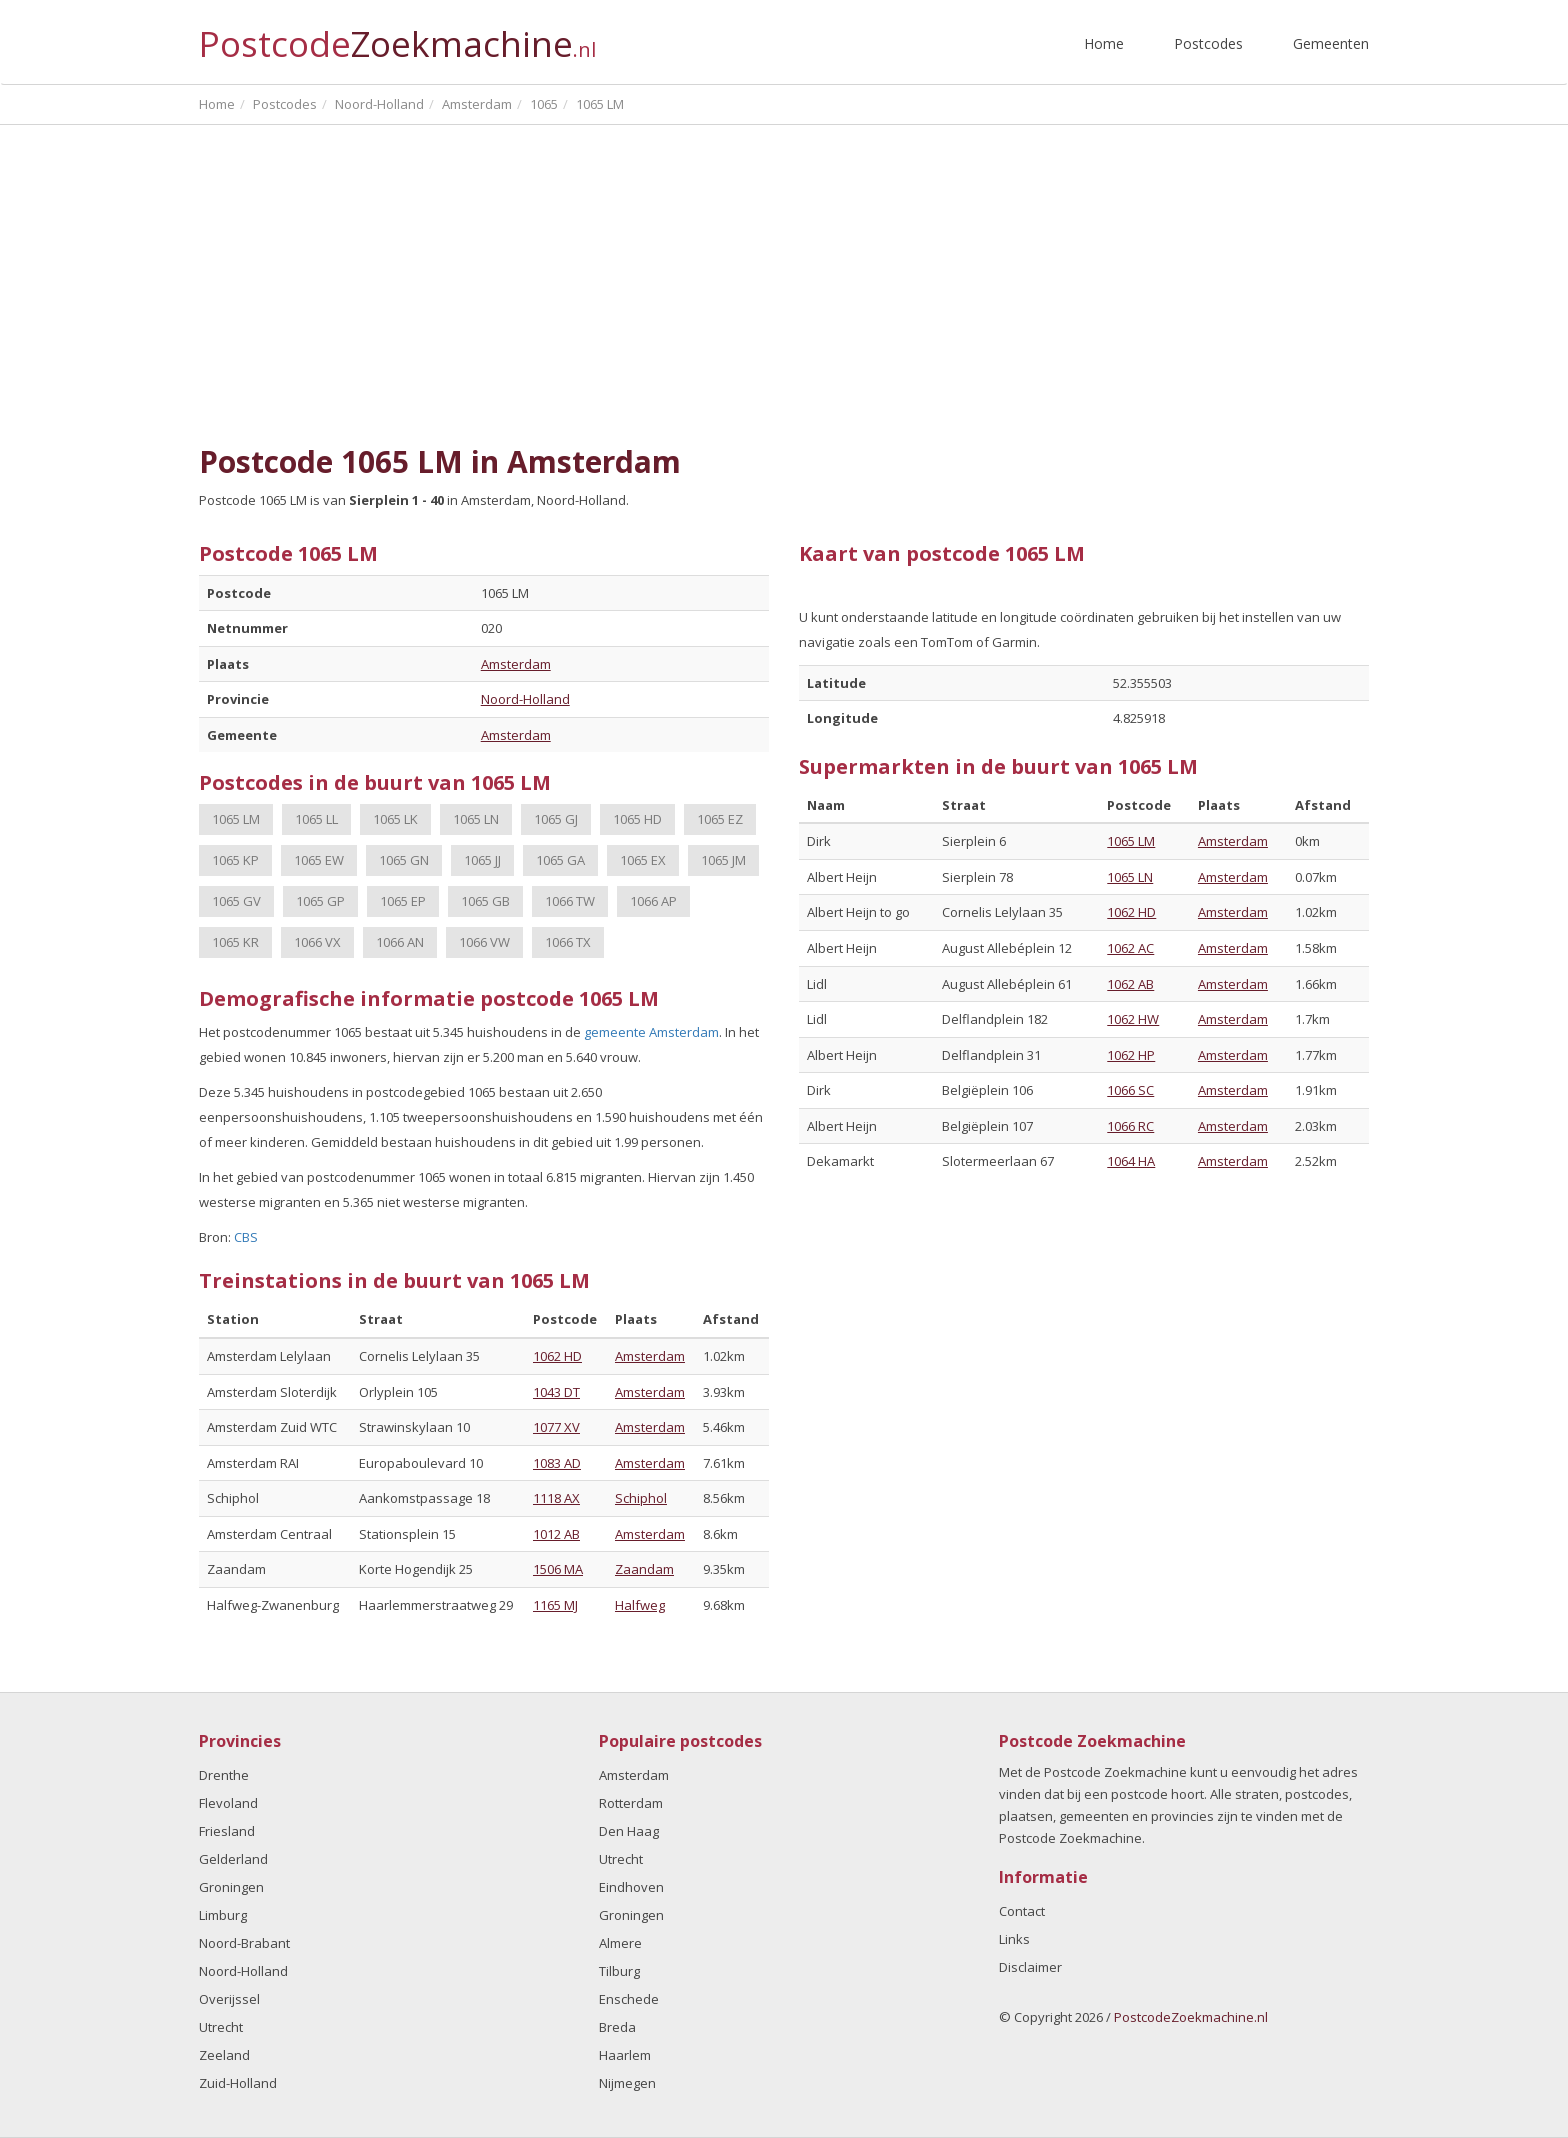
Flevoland (228, 1803)
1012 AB (556, 1534)
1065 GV (236, 901)
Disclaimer (1030, 1967)
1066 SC (1130, 1090)
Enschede (629, 1999)
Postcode (397, 35)
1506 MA (558, 1569)
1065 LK (395, 819)
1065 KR (235, 942)
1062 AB (1130, 984)
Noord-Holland (525, 699)
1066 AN (400, 942)
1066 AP (653, 901)
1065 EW (319, 860)
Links (1014, 1939)
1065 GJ (556, 819)
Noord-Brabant (244, 1943)
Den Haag (629, 1831)
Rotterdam (631, 1803)
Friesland (227, 1831)
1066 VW (484, 942)
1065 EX (643, 860)
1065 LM (236, 819)
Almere (620, 1943)
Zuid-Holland (238, 2083)
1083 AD (557, 1463)
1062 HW (1133, 1019)
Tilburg (619, 1971)
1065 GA (560, 860)
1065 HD (637, 819)
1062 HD (557, 1356)
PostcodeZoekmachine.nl (1191, 2017)
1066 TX (568, 942)
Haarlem (625, 2055)
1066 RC (1130, 1126)
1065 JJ (482, 860)
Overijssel (229, 1999)
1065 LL (316, 819)
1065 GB (485, 901)
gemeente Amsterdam (651, 1032)
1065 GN (404, 860)
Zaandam (644, 1569)
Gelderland (233, 1859)
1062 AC (1130, 948)
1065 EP (403, 901)
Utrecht (221, 2027)
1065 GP (320, 901)
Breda (617, 2027)
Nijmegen (627, 2083)
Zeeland (224, 2055)
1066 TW (570, 901)
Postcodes (1208, 43)
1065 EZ (720, 819)
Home (1104, 43)
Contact (1022, 1911)
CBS (246, 1237)
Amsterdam (516, 664)
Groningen (231, 1887)
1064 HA (1131, 1161)
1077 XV (556, 1427)
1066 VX (317, 942)
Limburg (223, 1915)
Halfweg (640, 1605)
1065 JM (723, 860)
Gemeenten (1331, 43)
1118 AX (556, 1498)
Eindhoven (631, 1887)
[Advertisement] (784, 285)
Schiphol (641, 1498)
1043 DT (556, 1392)
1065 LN (476, 819)
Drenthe (224, 1775)
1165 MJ (555, 1605)
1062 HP (1131, 1055)
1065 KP (235, 860)
